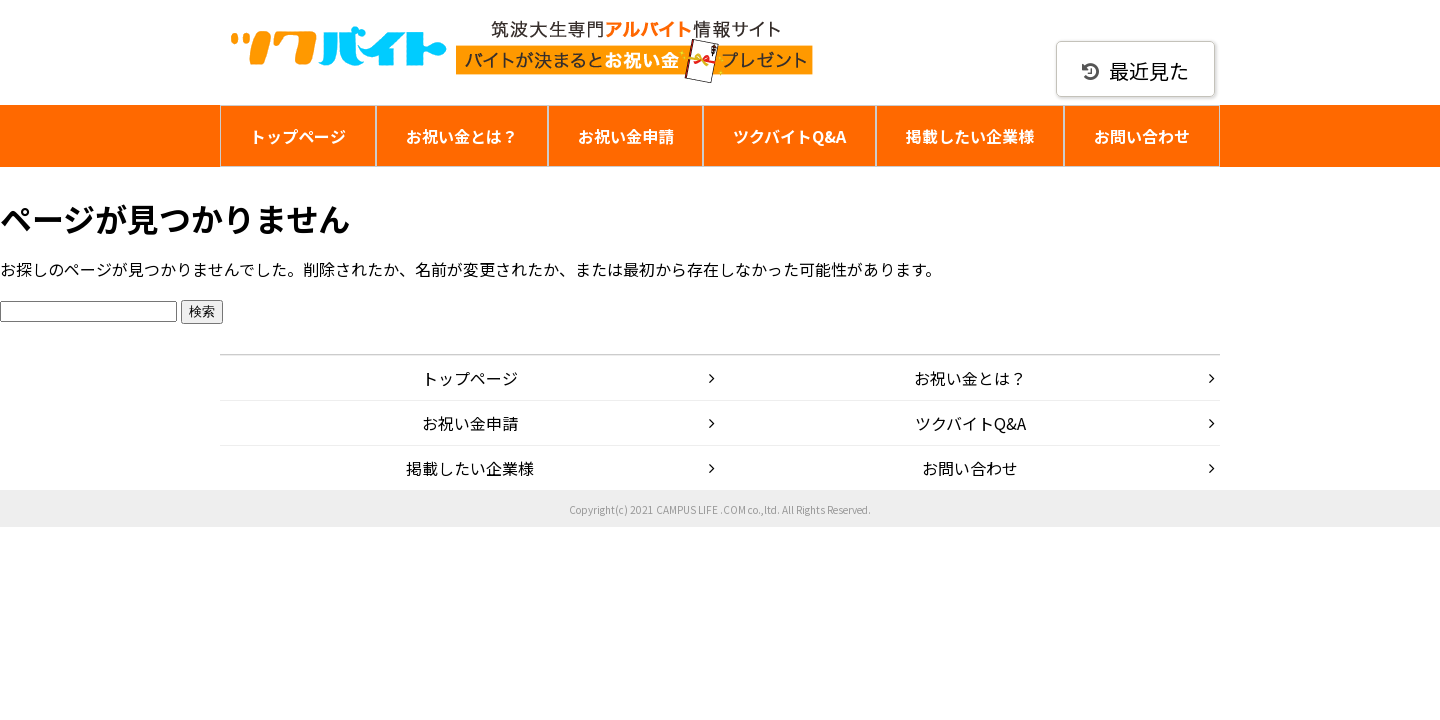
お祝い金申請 (626, 136)
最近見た (1135, 70)
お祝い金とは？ (462, 136)
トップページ (298, 136)
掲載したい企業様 (970, 136)
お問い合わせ (1142, 136)
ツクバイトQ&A (789, 136)
